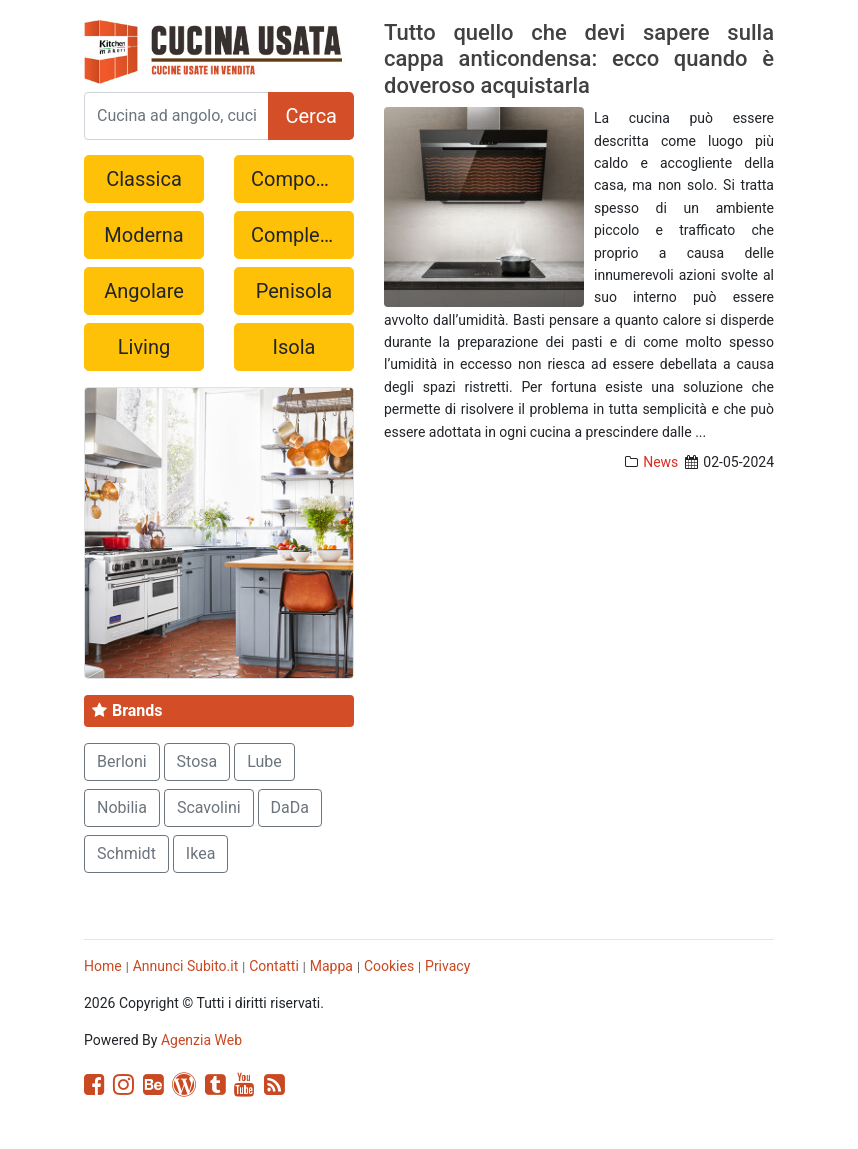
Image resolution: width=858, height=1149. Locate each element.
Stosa (197, 761)
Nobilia (122, 807)
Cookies (389, 966)
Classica (144, 179)
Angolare (144, 291)
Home (103, 966)
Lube (264, 761)
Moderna (143, 235)
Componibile (302, 179)
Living (144, 347)
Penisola (294, 291)
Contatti (274, 966)
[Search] (176, 116)
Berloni (122, 761)
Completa (294, 235)
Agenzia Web (201, 1040)
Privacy (447, 966)
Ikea (201, 853)
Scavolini (209, 807)
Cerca (311, 116)
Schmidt (126, 853)
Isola (294, 347)
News (660, 462)
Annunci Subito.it (186, 966)
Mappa (331, 966)
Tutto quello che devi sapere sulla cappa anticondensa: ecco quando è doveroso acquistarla (579, 59)
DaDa (290, 807)
